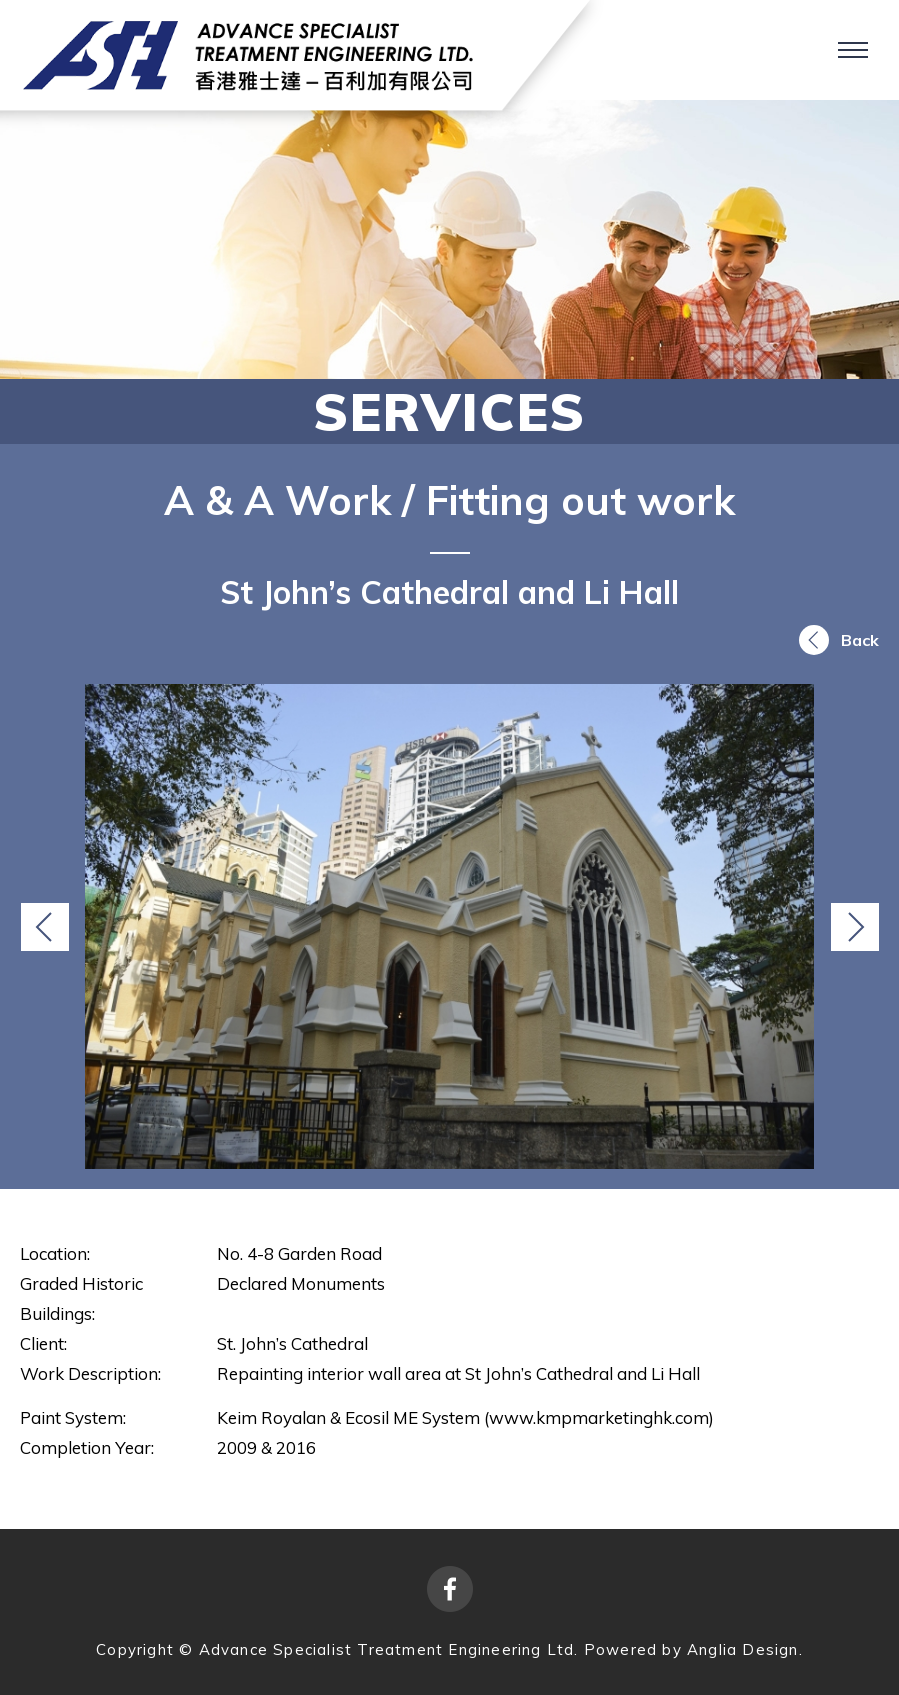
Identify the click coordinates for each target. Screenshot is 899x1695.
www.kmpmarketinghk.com (599, 1417)
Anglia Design (743, 1649)
